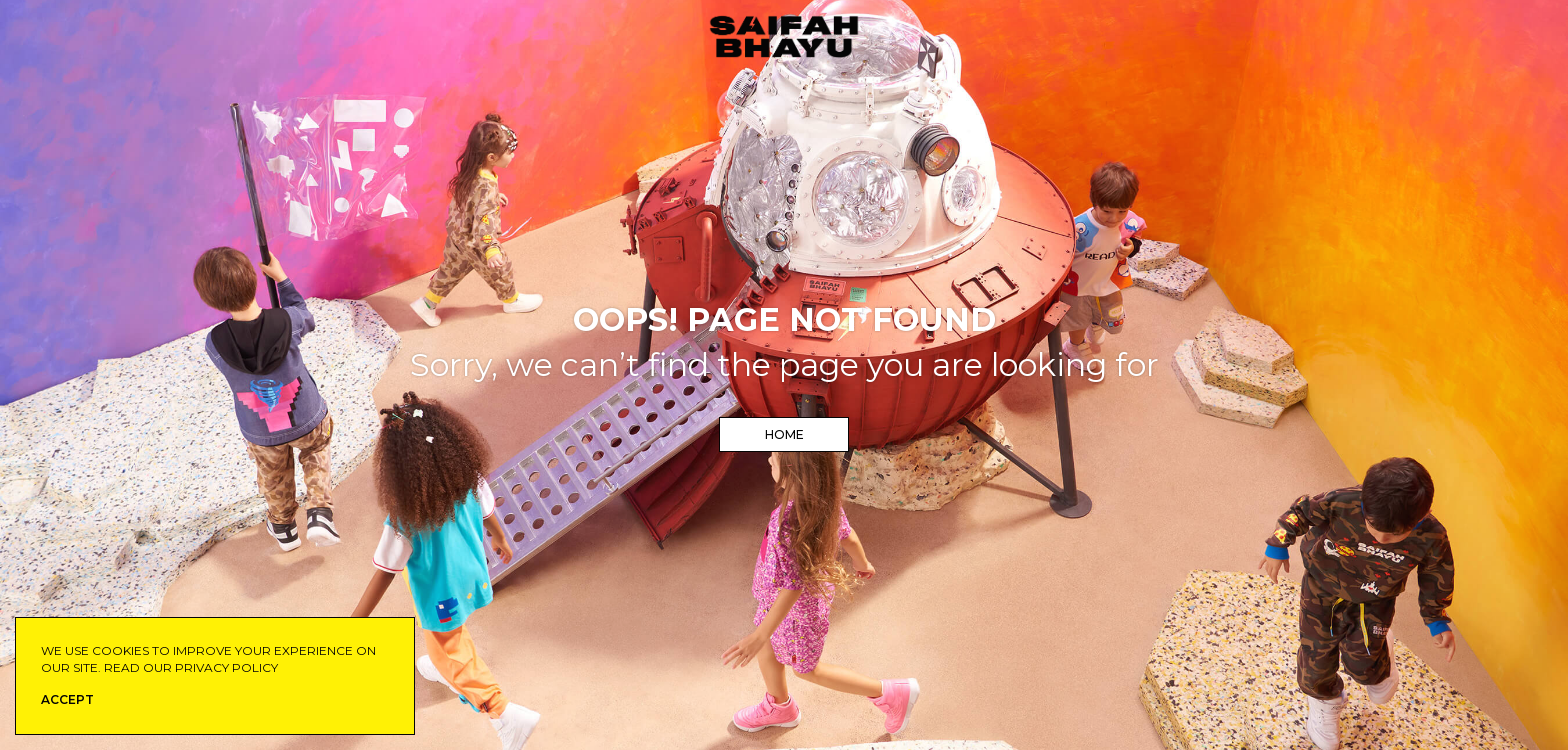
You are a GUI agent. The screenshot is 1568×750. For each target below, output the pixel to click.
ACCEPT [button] (67, 699)
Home (784, 434)
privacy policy (226, 667)
